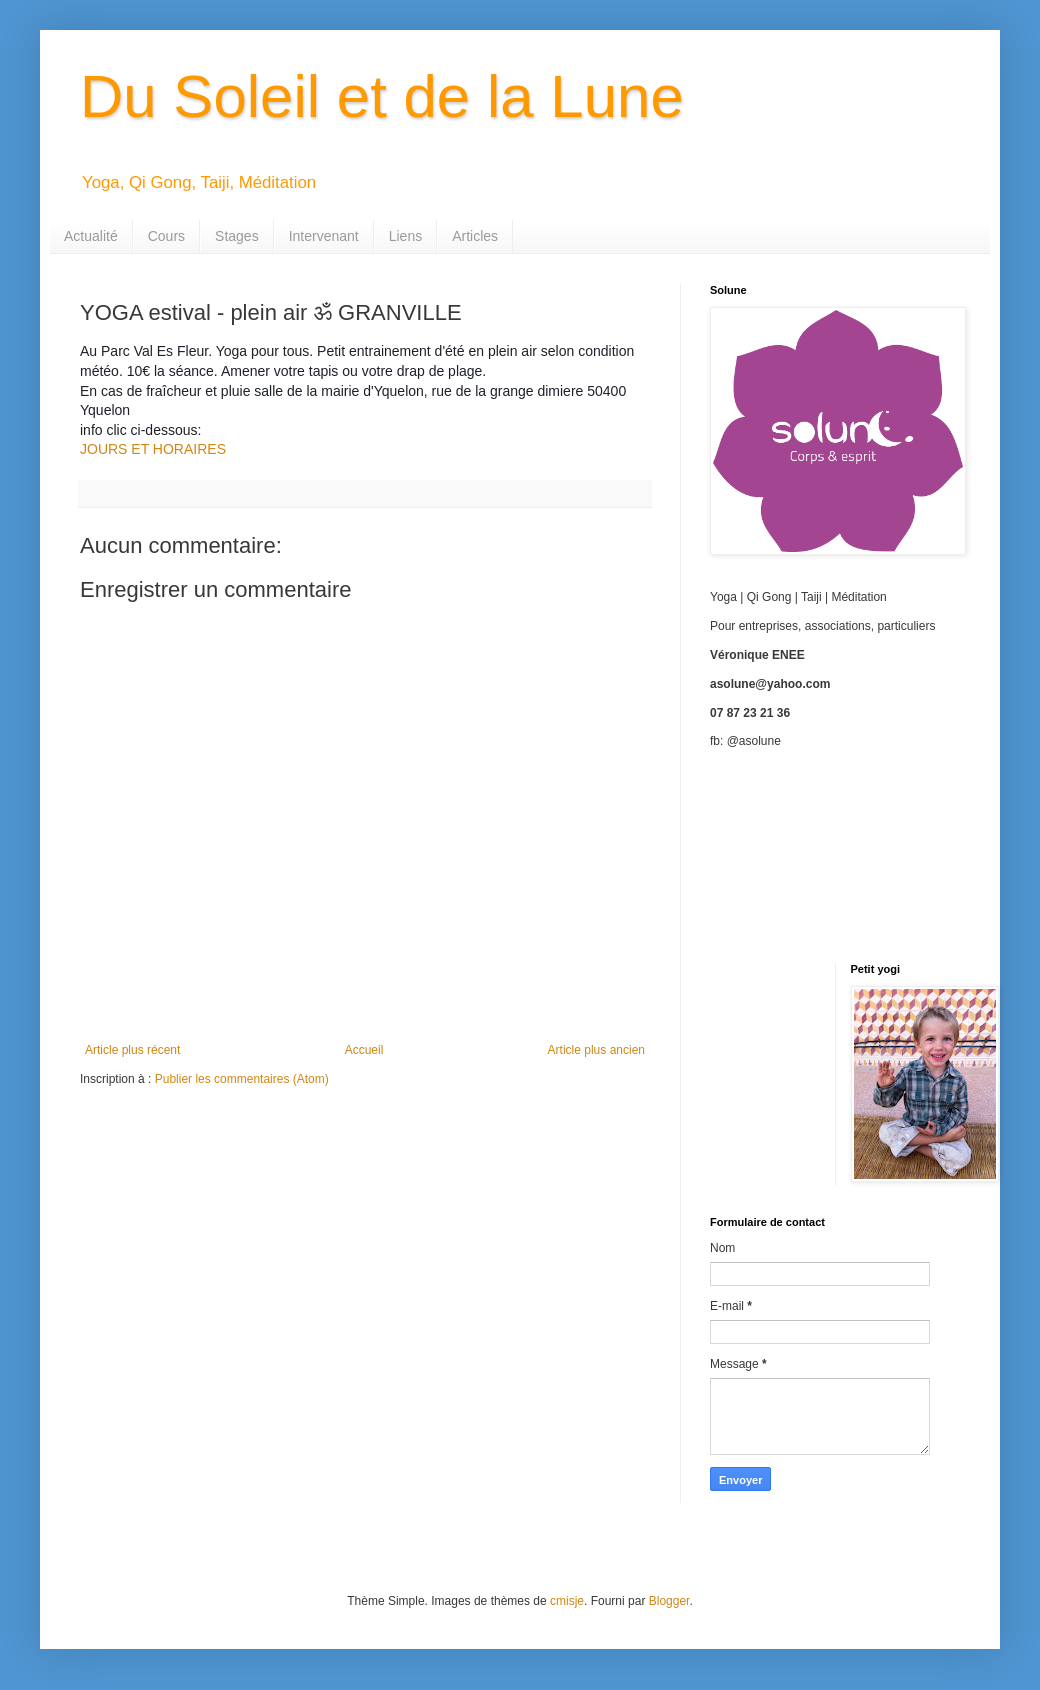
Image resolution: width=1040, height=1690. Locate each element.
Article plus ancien (596, 1050)
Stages (237, 236)
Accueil (364, 1050)
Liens (405, 236)
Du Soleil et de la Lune (382, 96)
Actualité (91, 236)
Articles (475, 236)
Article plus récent (132, 1050)
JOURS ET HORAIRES (153, 449)
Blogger (669, 1601)
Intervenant (324, 236)
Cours (166, 236)
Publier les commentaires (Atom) (242, 1079)
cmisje (567, 1601)
